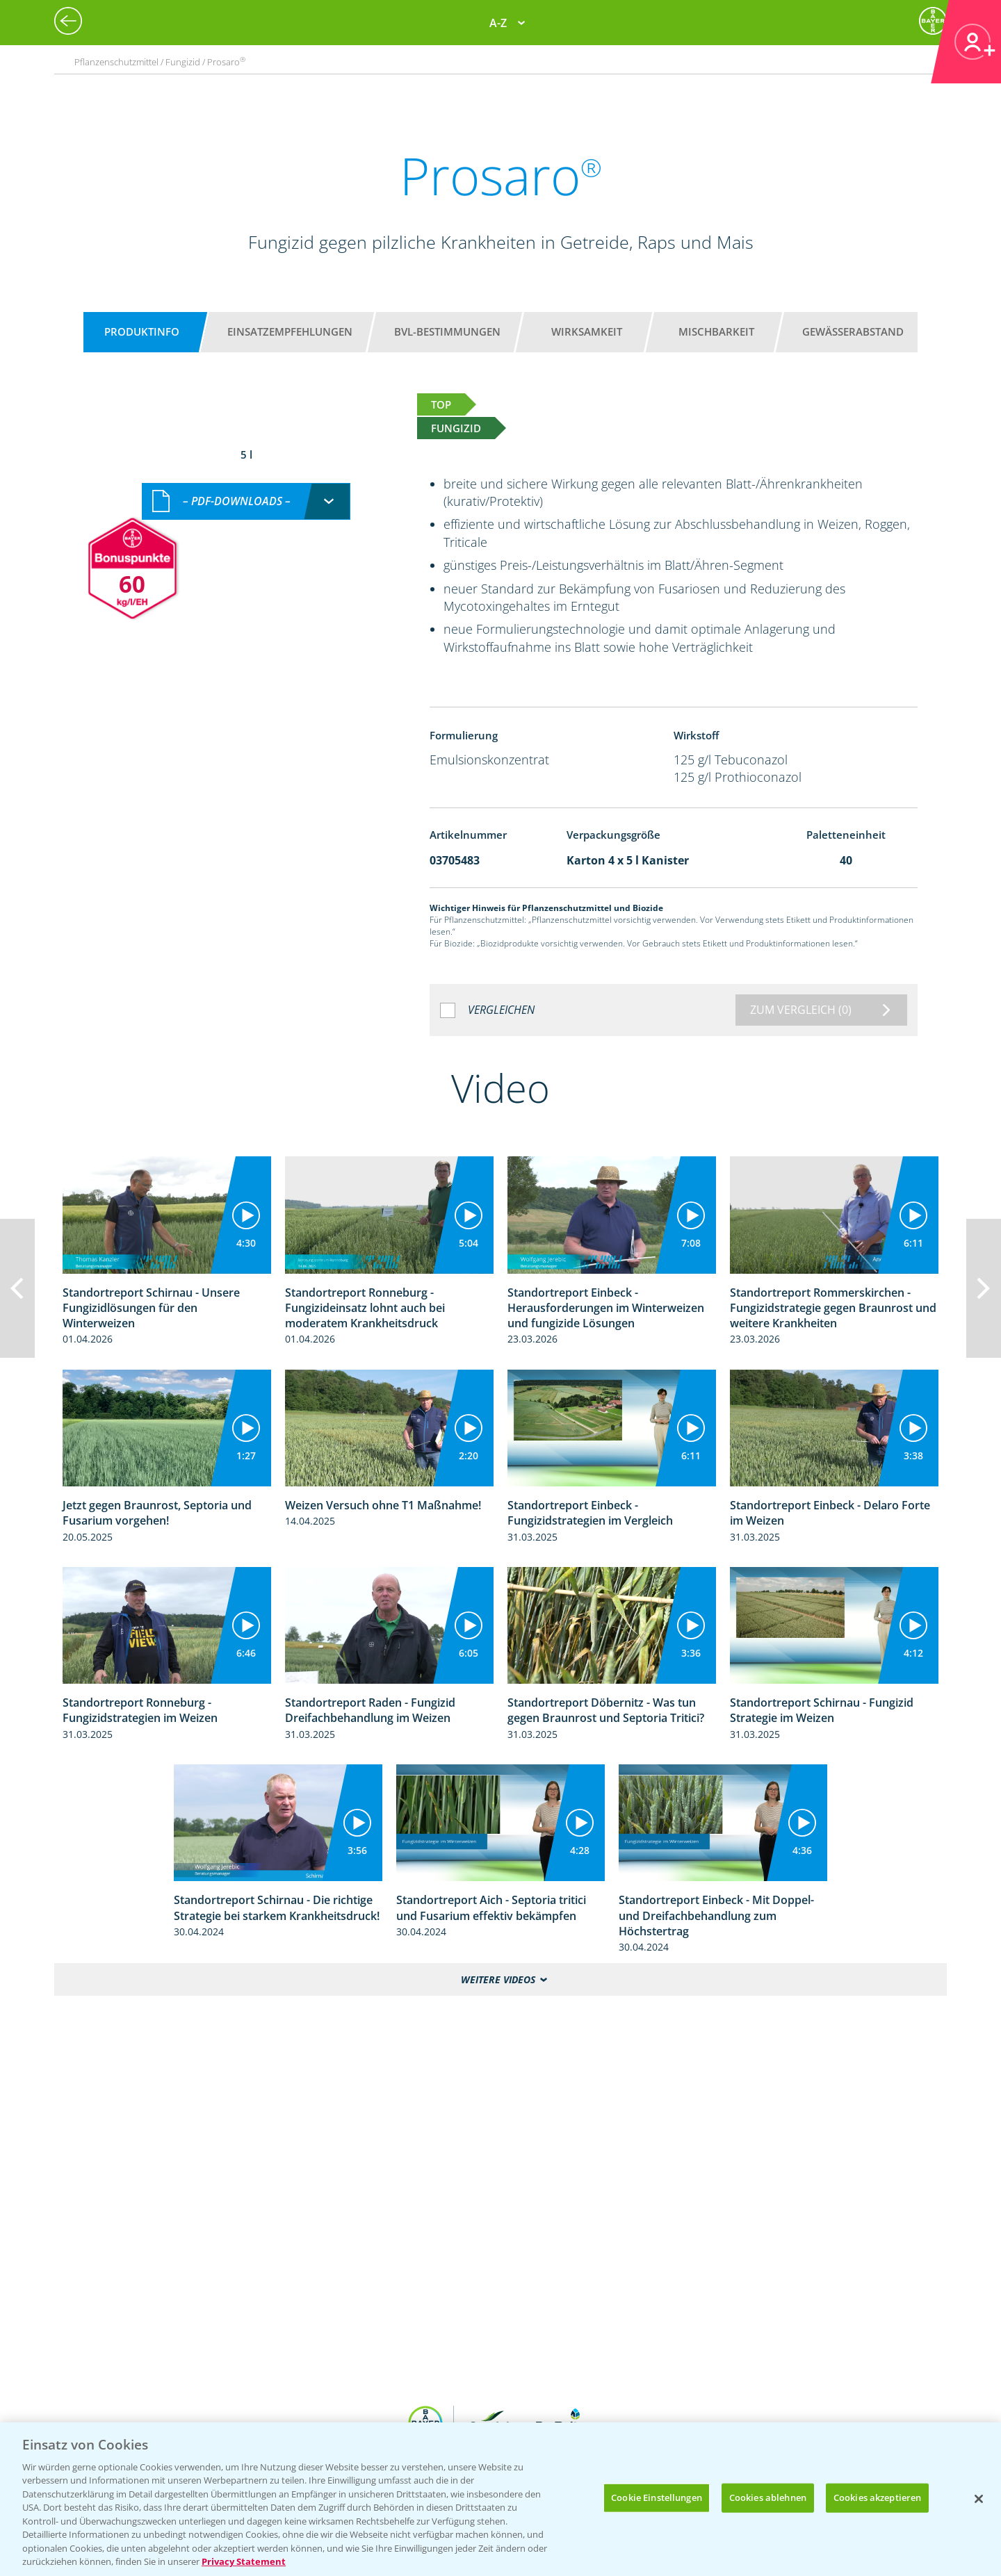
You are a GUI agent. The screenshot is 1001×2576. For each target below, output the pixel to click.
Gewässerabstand (853, 331)
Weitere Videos (498, 1979)
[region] (500, 2499)
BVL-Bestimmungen (447, 331)
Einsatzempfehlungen (289, 331)
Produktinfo (141, 331)
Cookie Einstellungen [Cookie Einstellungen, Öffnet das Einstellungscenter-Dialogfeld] (656, 2497)
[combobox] (246, 501)
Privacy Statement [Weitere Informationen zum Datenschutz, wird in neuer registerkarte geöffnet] (244, 2561)
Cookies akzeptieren (877, 2497)
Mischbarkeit (716, 331)
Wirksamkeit (586, 331)
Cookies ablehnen (767, 2497)
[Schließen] (978, 2499)
